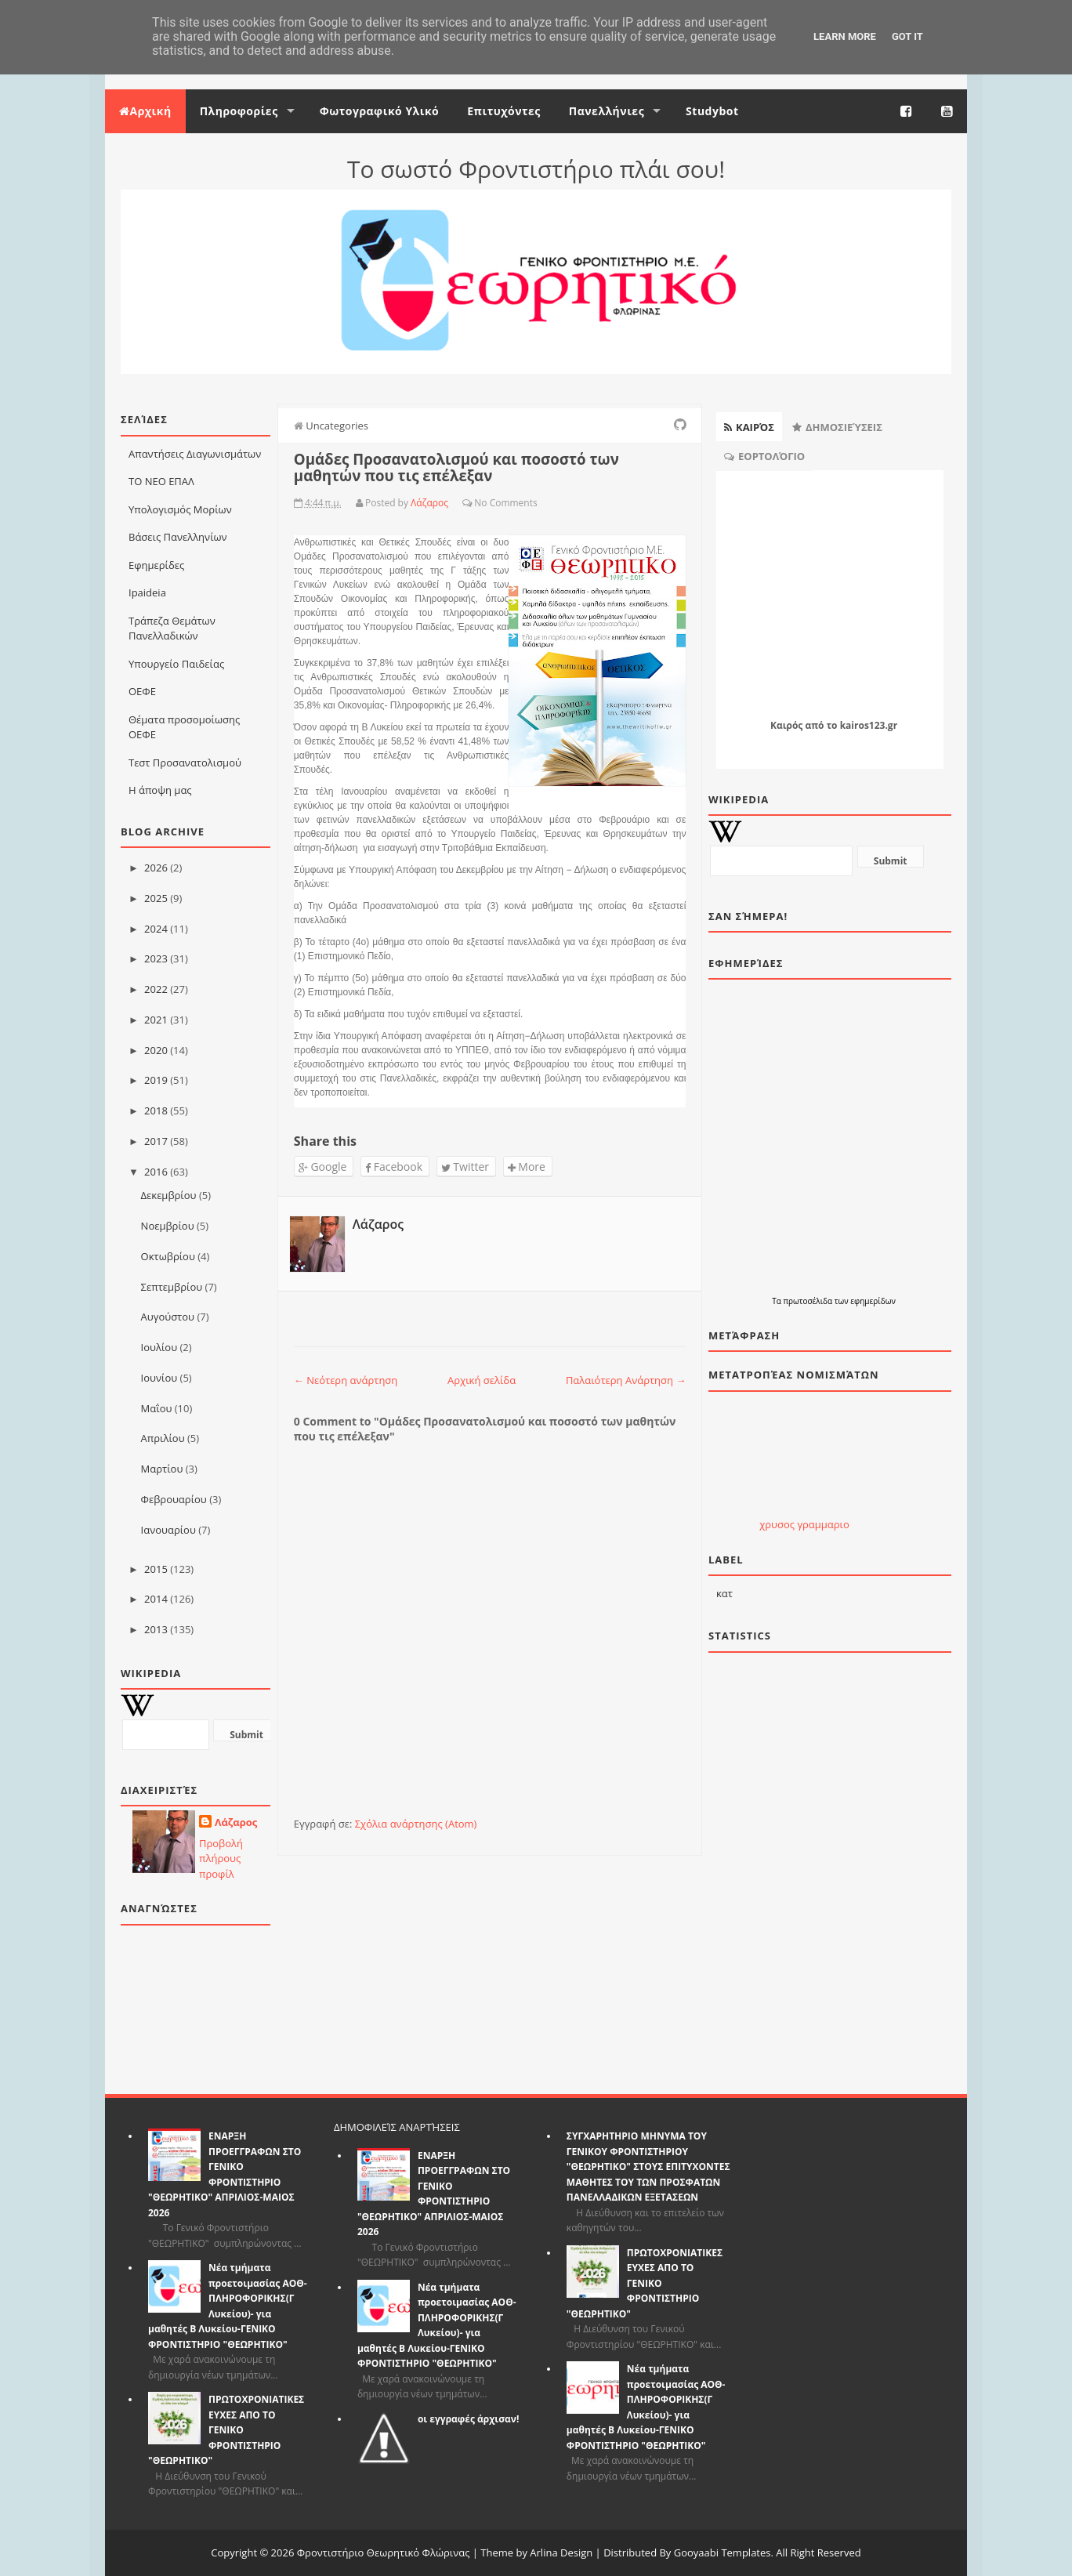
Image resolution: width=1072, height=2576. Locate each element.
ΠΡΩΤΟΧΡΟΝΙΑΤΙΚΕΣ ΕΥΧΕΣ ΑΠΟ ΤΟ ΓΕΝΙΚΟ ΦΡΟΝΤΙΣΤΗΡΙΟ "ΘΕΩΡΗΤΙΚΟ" (226, 2430)
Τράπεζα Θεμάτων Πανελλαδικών (172, 628)
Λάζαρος (236, 1822)
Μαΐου (156, 1408)
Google (323, 1166)
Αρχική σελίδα (481, 1380)
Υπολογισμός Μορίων (180, 509)
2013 (156, 1629)
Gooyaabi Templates (722, 2552)
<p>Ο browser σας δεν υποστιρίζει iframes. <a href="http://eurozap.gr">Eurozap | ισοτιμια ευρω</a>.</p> (804, 1462)
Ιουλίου (159, 1347)
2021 (156, 1020)
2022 (156, 989)
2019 (156, 1080)
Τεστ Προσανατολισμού (185, 762)
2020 (156, 1050)
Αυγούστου (167, 1317)
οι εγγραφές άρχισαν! (469, 2419)
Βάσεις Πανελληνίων (178, 537)
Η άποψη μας (160, 790)
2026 (156, 867)
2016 (156, 1172)
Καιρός (786, 725)
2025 (156, 898)
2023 (156, 958)
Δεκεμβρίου (169, 1195)
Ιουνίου (159, 1378)
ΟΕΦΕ (142, 691)
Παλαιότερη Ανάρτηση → (626, 1380)
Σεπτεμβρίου (172, 1287)
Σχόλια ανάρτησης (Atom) (416, 1824)
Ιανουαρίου (168, 1530)
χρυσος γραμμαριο (804, 1524)
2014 (156, 1599)
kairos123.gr (868, 725)
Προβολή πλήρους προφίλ (221, 1858)
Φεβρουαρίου (174, 1499)
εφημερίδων (873, 1300)
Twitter (465, 1166)
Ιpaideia (147, 592)
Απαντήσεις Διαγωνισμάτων (195, 454)
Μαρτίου (162, 1469)
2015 (156, 1569)
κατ (724, 1593)
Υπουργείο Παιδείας (176, 664)
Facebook (393, 1166)
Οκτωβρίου (168, 1256)
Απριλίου (163, 1438)
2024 (156, 929)
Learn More (844, 36)
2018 (156, 1110)
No (480, 502)
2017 (156, 1141)
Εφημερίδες (156, 565)
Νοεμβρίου (167, 1226)
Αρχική (145, 110)
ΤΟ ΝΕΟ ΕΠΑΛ (161, 481)
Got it (907, 36)
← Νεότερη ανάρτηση (346, 1380)
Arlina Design (561, 2552)
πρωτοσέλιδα (808, 1300)
